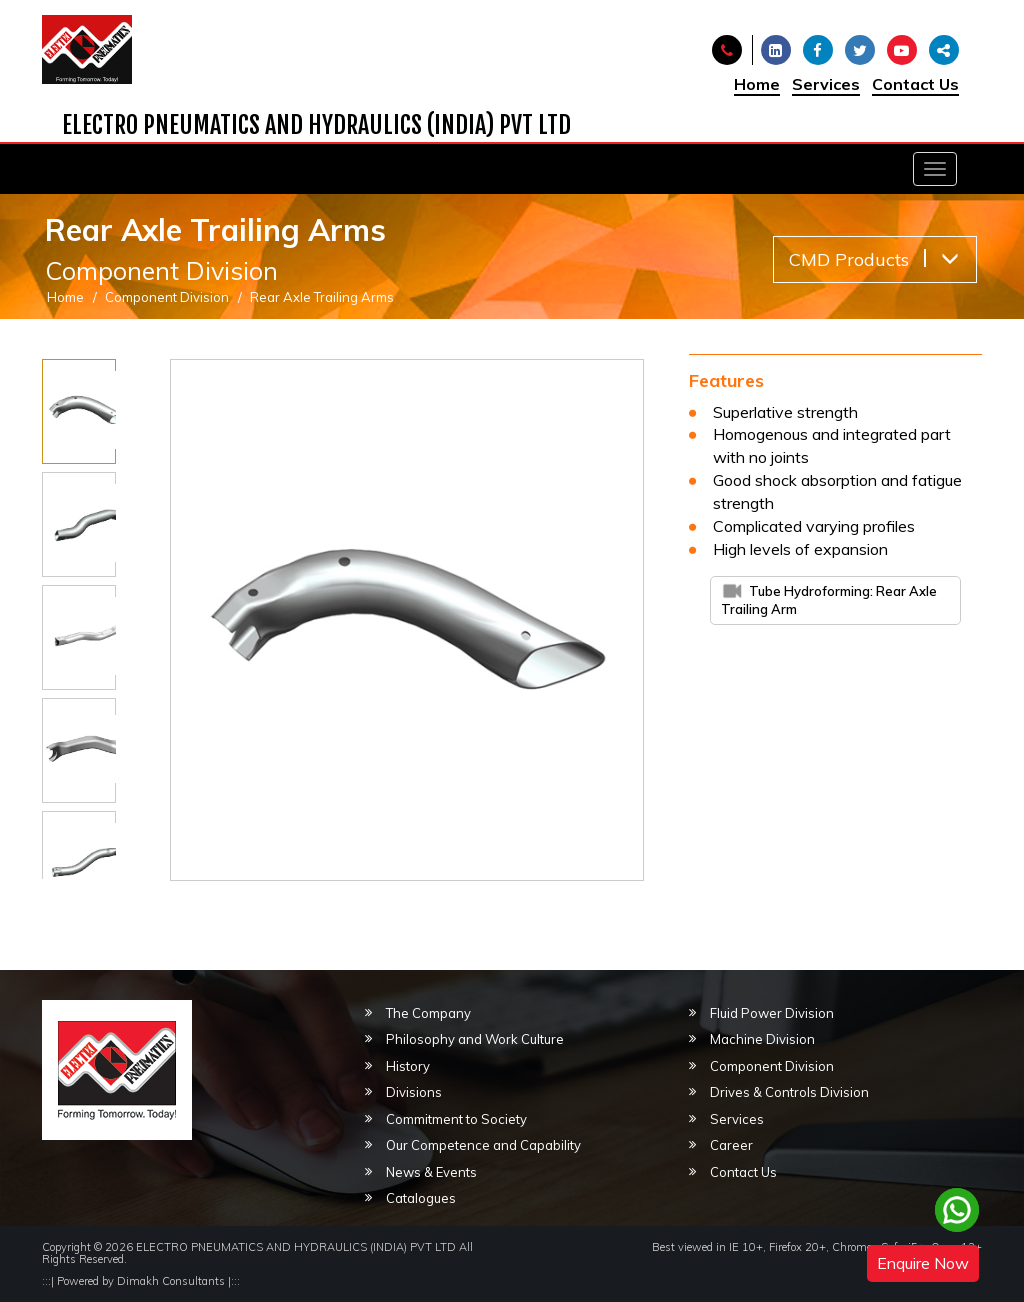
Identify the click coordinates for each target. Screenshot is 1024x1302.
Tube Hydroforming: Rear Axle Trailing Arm (829, 600)
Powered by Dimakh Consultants (141, 1281)
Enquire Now (923, 1263)
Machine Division (762, 1039)
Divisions (414, 1092)
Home (757, 84)
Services (826, 84)
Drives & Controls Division (789, 1092)
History (408, 1066)
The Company (428, 1013)
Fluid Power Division (772, 1013)
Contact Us (915, 84)
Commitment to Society (456, 1119)
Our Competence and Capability (483, 1145)
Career (731, 1145)
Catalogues (421, 1198)
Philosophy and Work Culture (475, 1039)
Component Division (167, 297)
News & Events (431, 1172)
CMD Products (874, 259)
